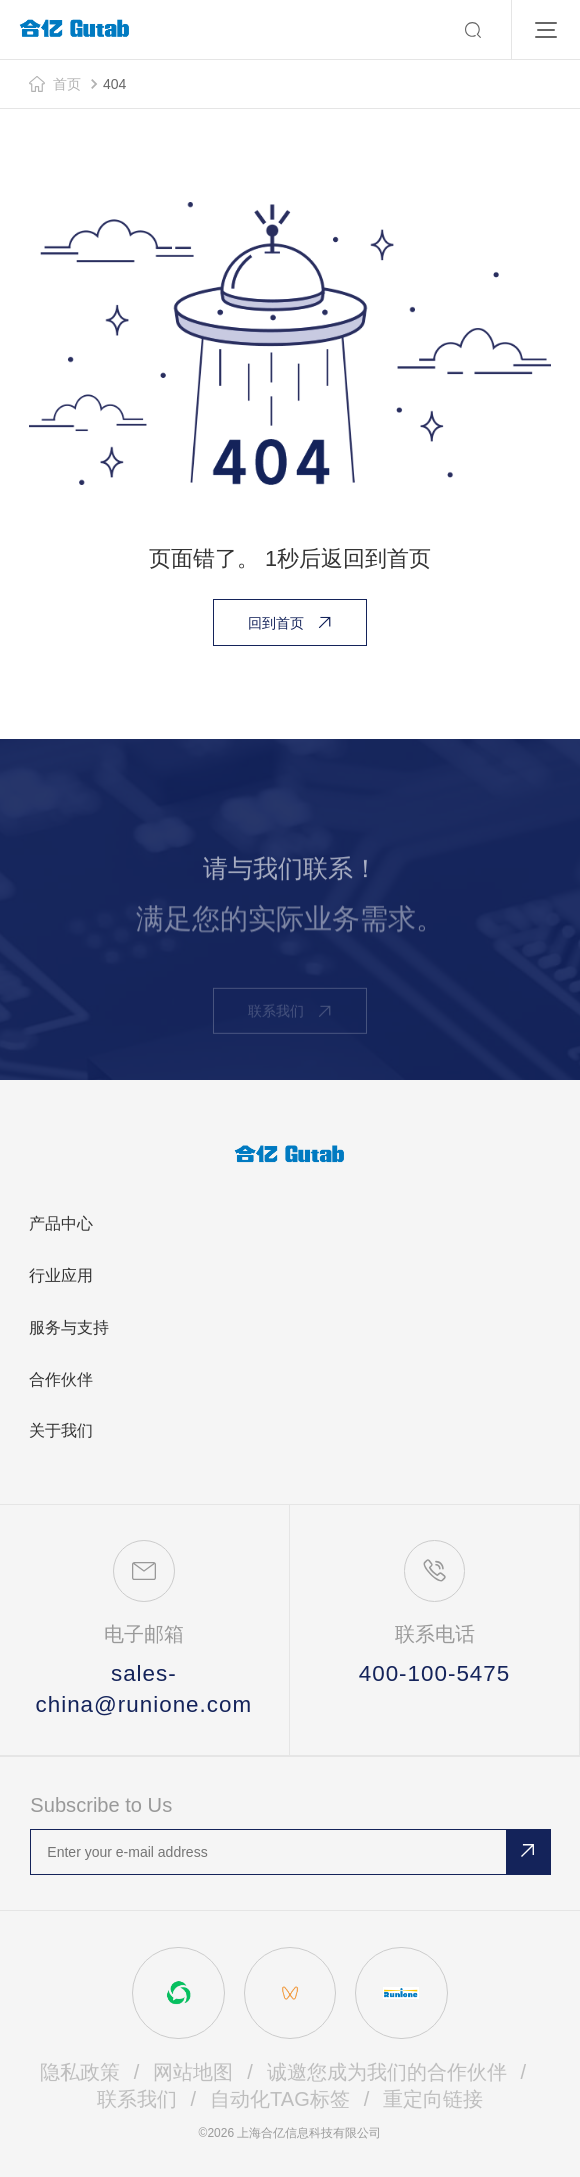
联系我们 (137, 2099)
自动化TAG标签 (280, 2099)
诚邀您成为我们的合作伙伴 (387, 2072)
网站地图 (193, 2072)
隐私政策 (80, 2072)
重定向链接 (433, 2099)
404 (114, 84)
